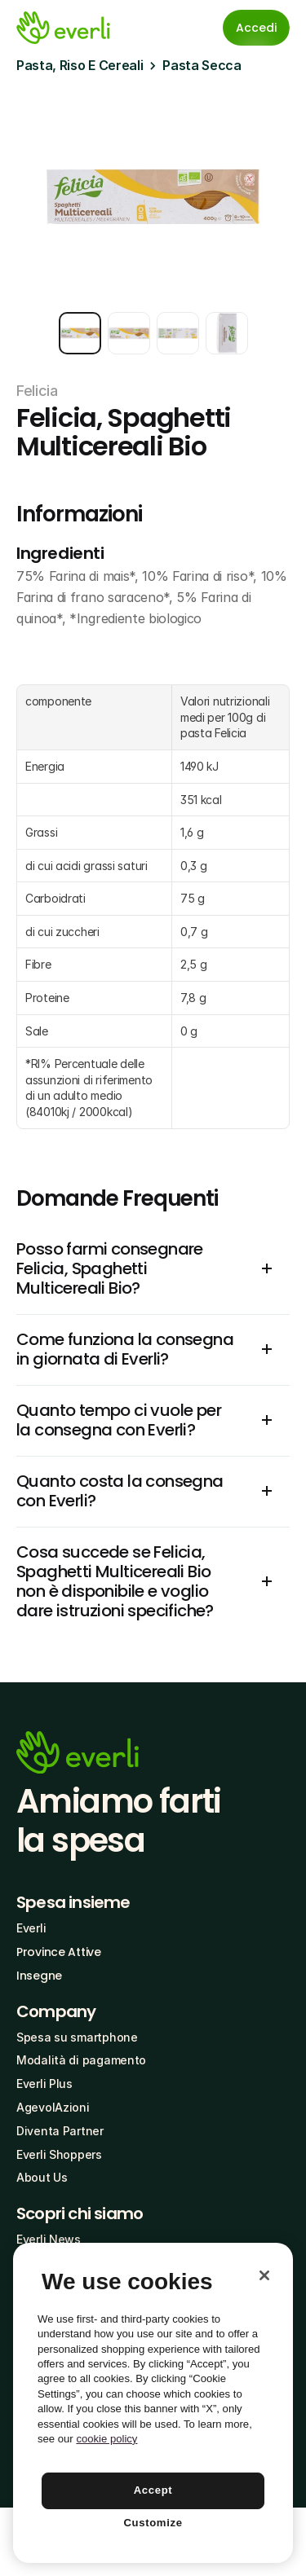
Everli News (48, 2239)
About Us (42, 2177)
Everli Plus (44, 2083)
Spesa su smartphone (77, 2037)
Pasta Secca (201, 65)
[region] (153, 2403)
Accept (153, 2490)
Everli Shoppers (59, 2154)
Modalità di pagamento (81, 2060)
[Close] (264, 2275)
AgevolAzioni (53, 2107)
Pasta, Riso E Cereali (79, 65)
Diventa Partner (60, 2131)
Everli (31, 1928)
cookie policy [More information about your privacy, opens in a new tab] (106, 2439)
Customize (152, 2523)
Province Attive (58, 1952)
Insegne (39, 1975)
